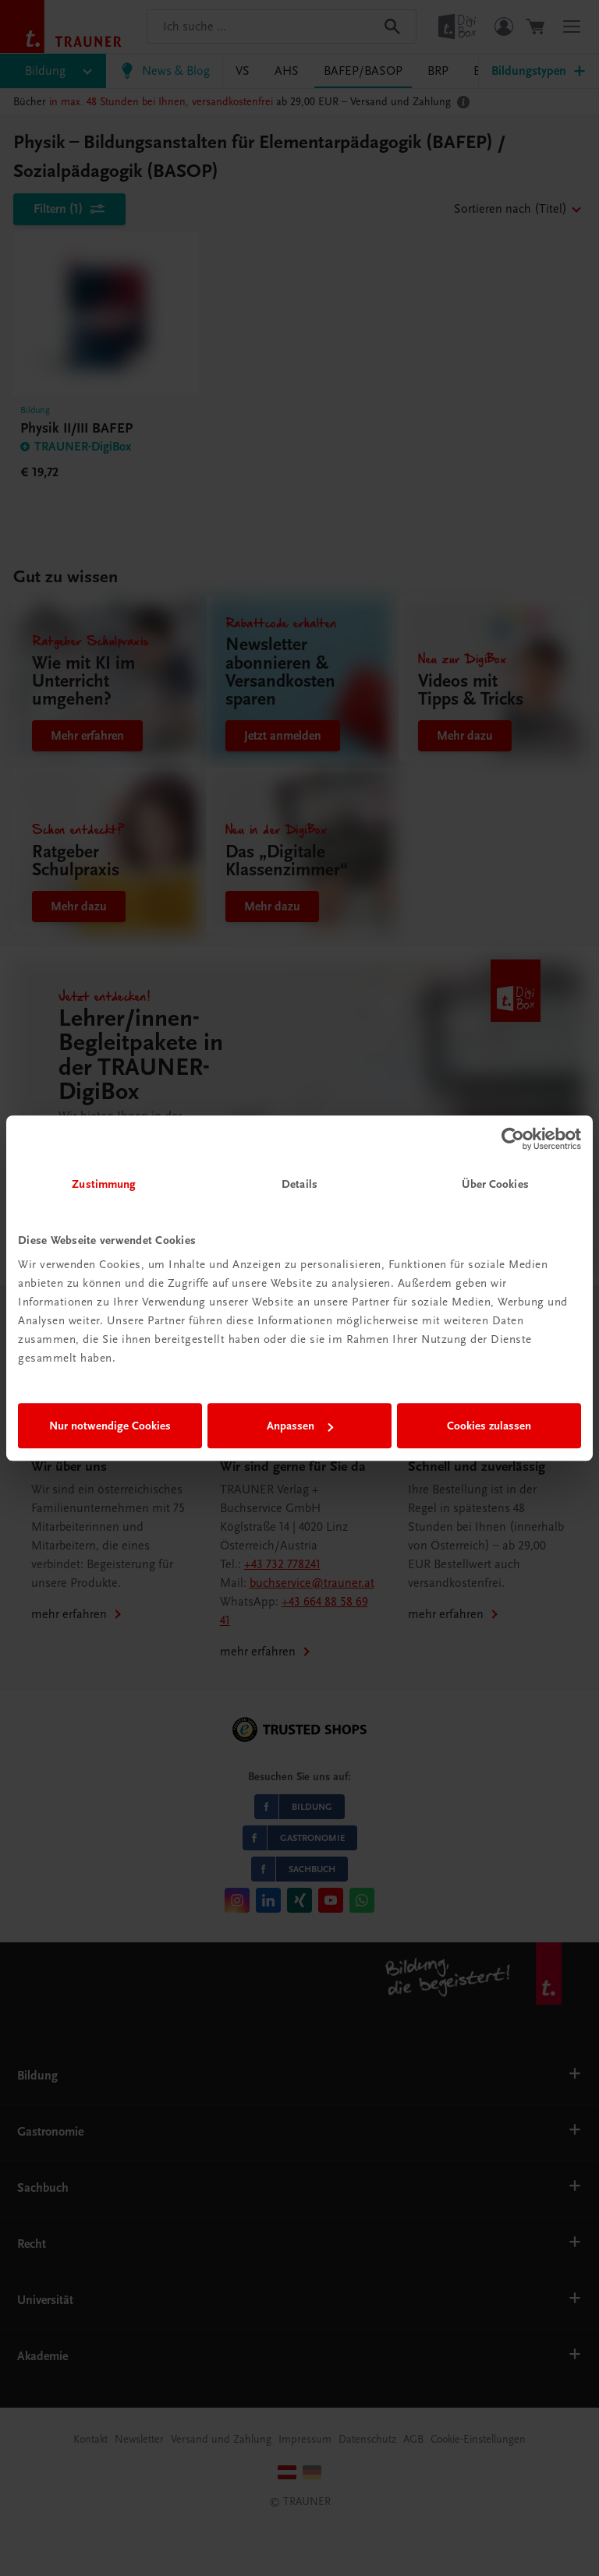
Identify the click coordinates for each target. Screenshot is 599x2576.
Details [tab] (299, 1184)
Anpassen (300, 1426)
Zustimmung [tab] (104, 1184)
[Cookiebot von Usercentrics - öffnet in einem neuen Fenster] (513, 1138)
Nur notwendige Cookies (110, 1426)
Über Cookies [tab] (495, 1184)
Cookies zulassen (489, 1426)
